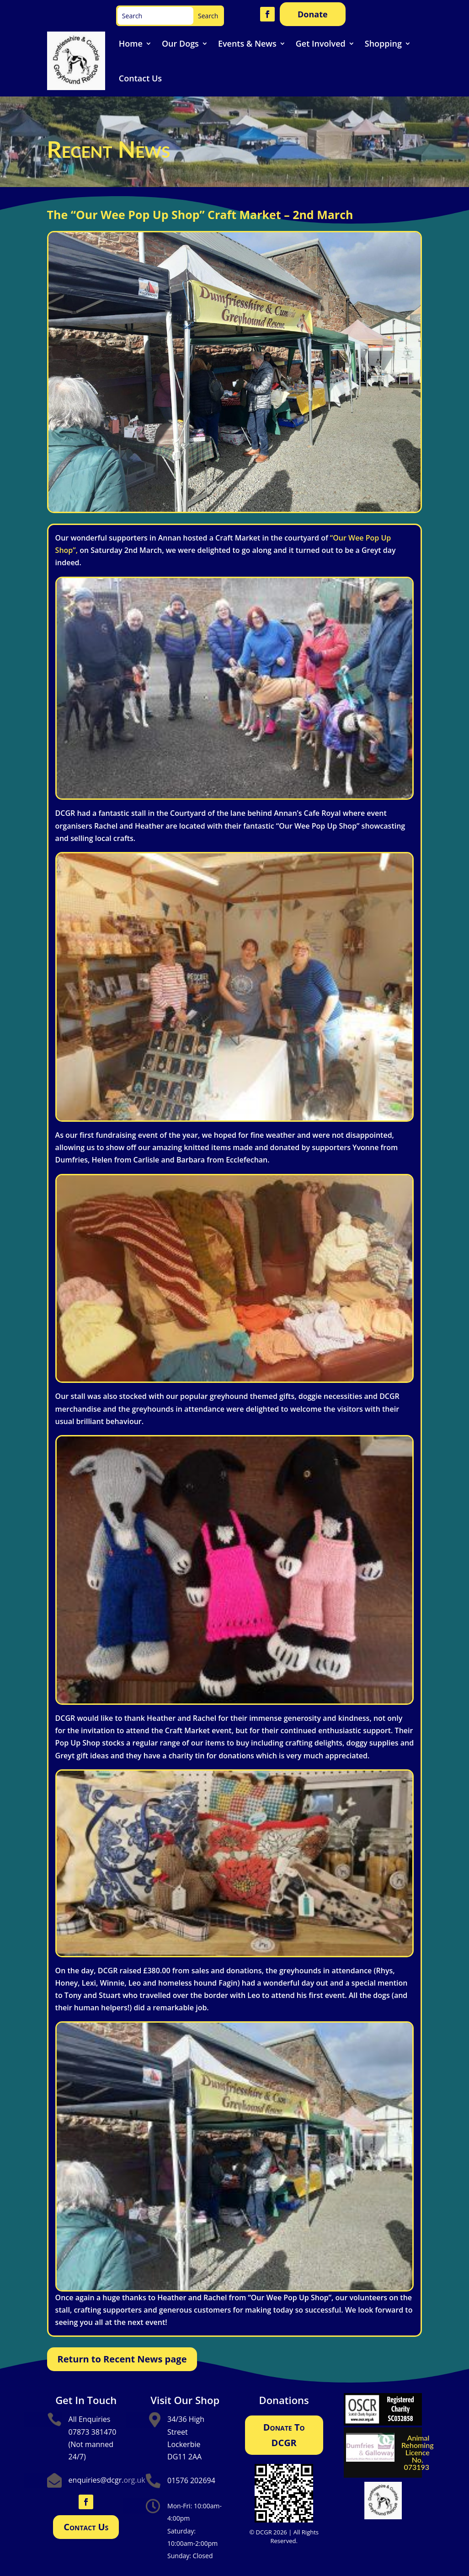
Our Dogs (180, 43)
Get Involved (321, 43)
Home (131, 43)
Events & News (247, 43)
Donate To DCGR (284, 2435)
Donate (313, 14)
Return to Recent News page (122, 2359)
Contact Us (140, 78)
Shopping (383, 43)
